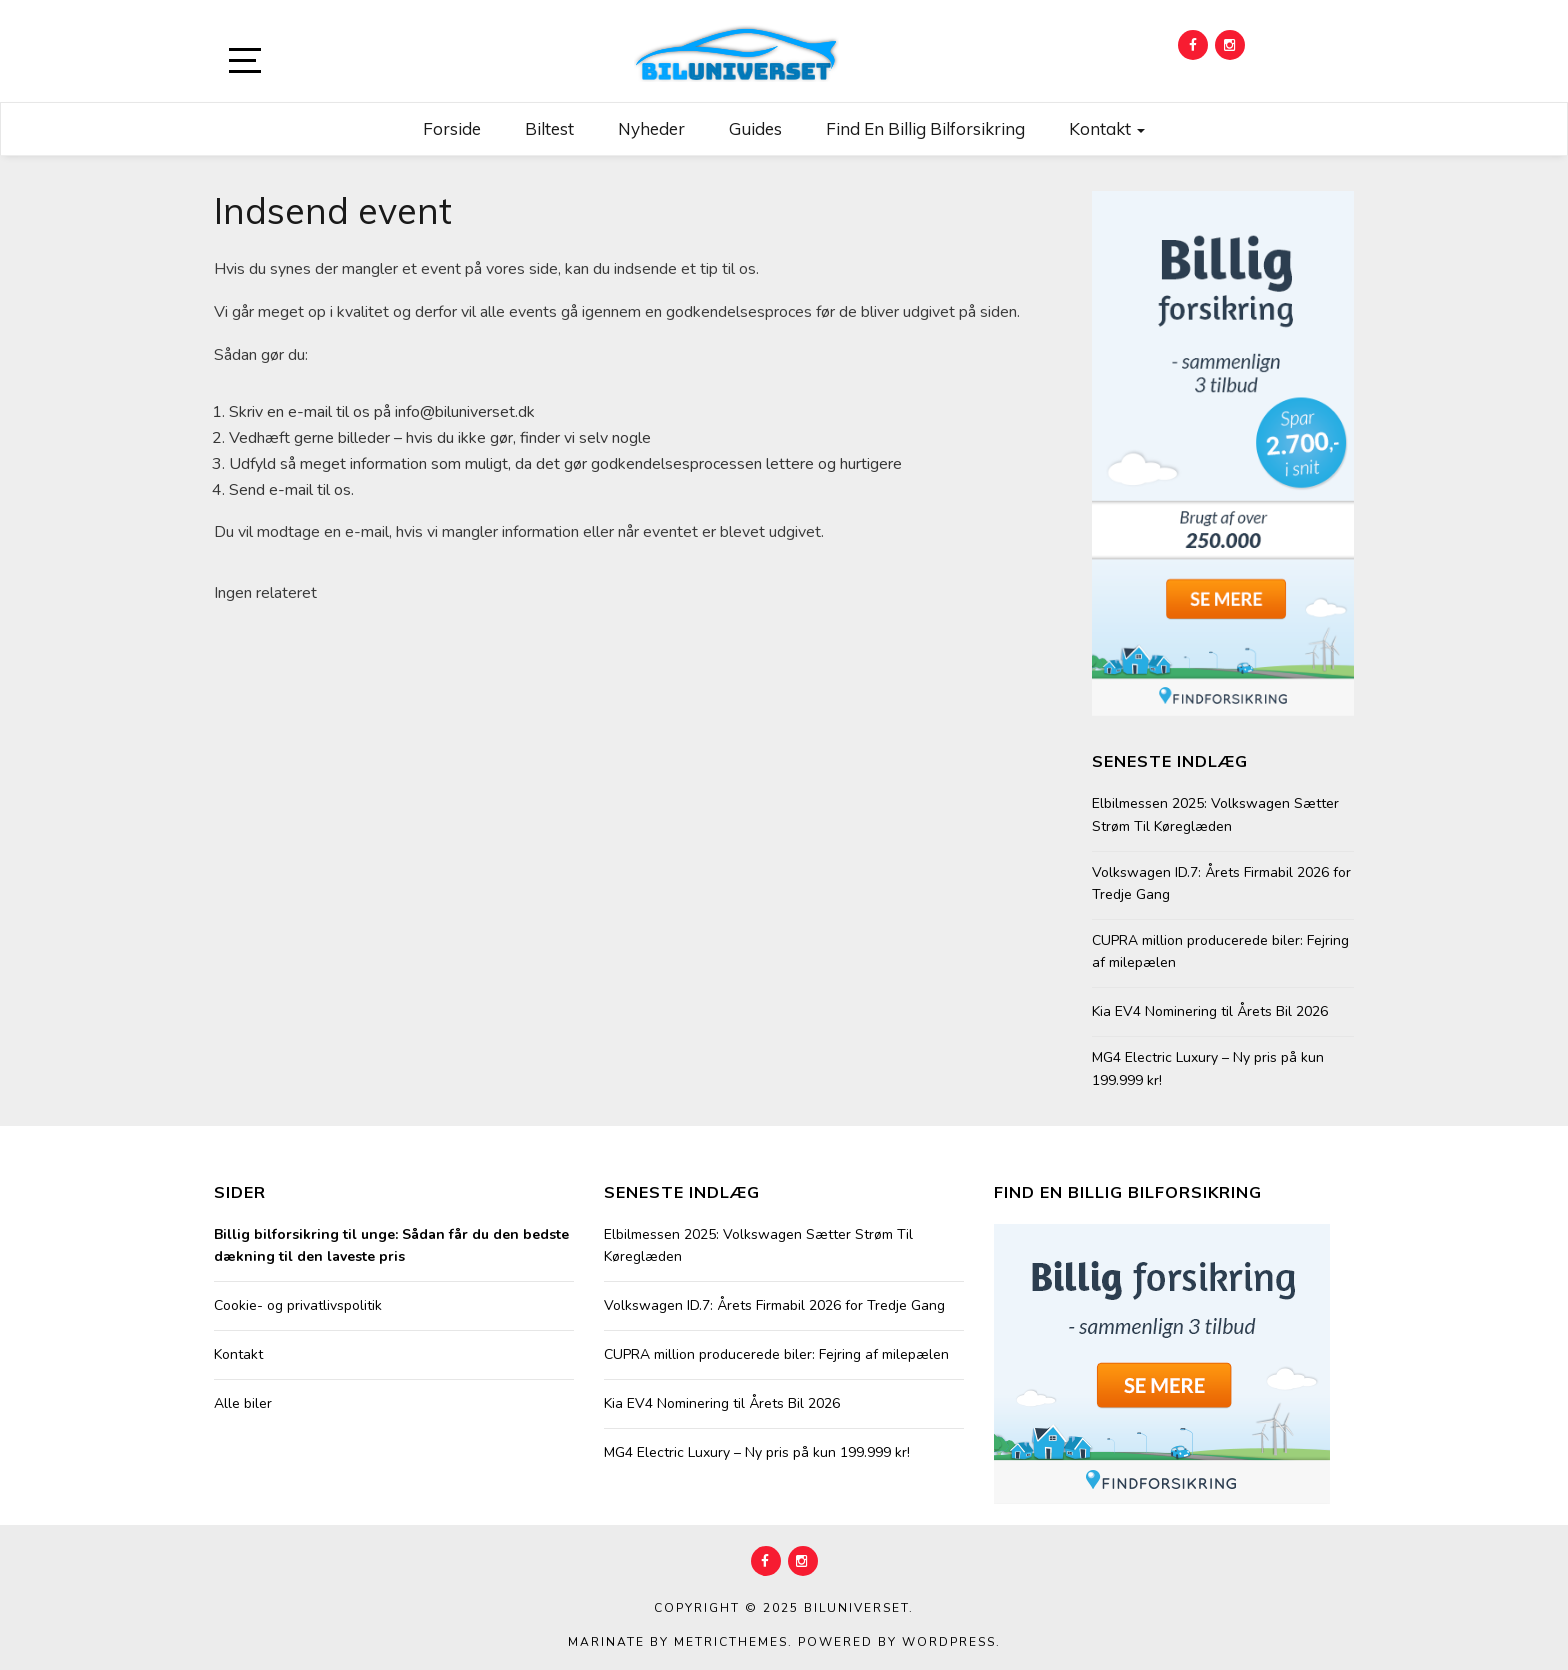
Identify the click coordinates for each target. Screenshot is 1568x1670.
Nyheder (651, 128)
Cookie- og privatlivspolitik (298, 1305)
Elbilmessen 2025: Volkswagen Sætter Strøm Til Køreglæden (1215, 814)
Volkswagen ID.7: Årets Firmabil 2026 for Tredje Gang (1221, 883)
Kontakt (1107, 128)
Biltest (549, 128)
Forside (452, 128)
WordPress (949, 1642)
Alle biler (243, 1403)
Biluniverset (856, 1608)
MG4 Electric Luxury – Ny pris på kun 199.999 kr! (1208, 1068)
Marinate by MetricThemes (678, 1642)
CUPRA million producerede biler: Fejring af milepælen (1220, 951)
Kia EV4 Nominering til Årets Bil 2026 (1210, 1011)
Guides (755, 128)
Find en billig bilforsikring (925, 128)
